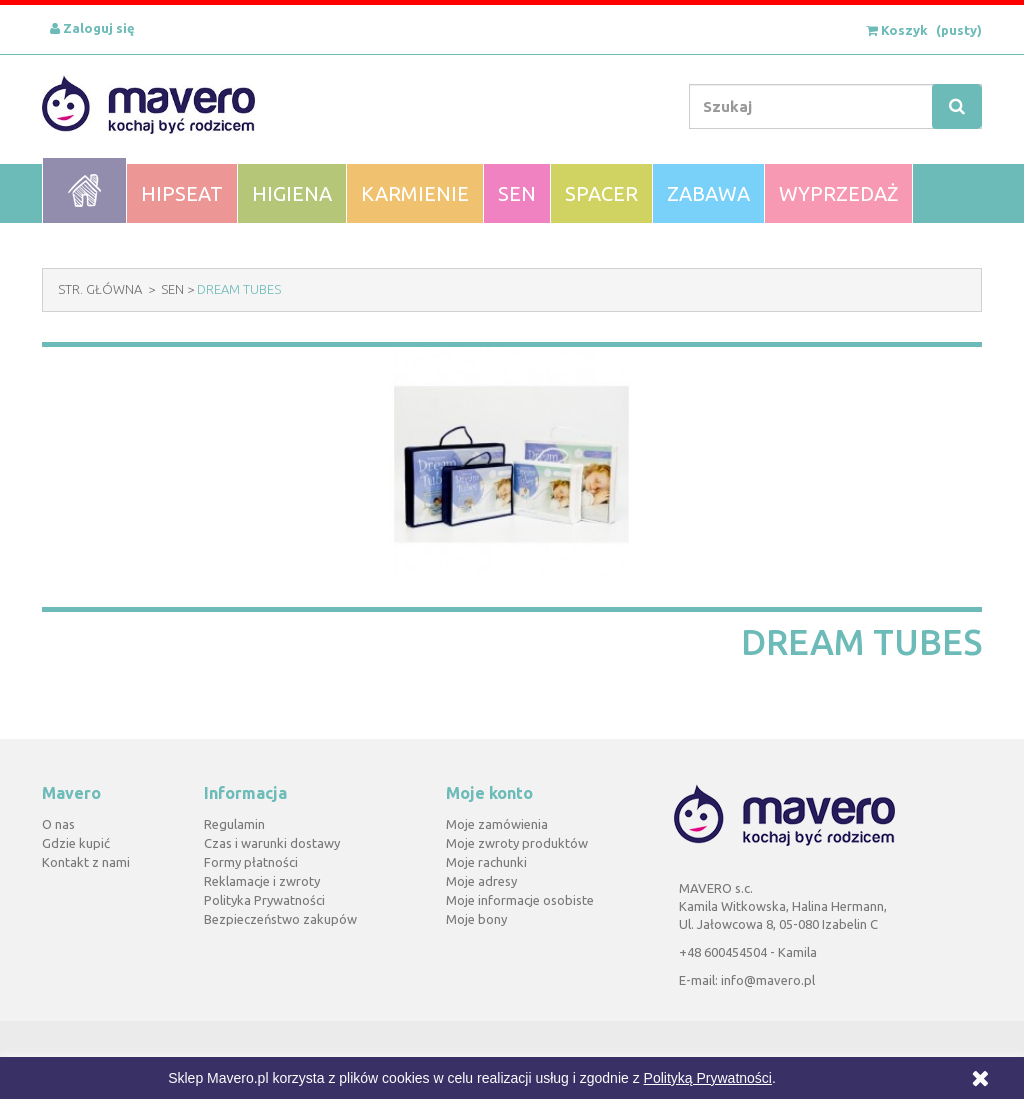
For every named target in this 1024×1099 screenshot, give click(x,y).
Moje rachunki (486, 862)
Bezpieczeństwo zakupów (280, 919)
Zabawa (708, 193)
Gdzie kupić (76, 843)
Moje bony (476, 919)
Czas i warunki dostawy (272, 843)
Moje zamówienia (497, 824)
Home (84, 190)
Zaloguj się (92, 28)
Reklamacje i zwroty (262, 881)
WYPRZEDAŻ (838, 193)
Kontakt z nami (86, 862)
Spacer (601, 193)
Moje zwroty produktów (517, 843)
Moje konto (489, 793)
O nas (58, 824)
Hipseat (182, 193)
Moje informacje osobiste (520, 900)
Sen (517, 193)
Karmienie (415, 193)
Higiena (292, 193)
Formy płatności (251, 862)
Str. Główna (100, 289)
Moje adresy (481, 881)
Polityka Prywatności (264, 900)
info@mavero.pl (768, 980)
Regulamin (234, 824)
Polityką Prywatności (708, 1078)
